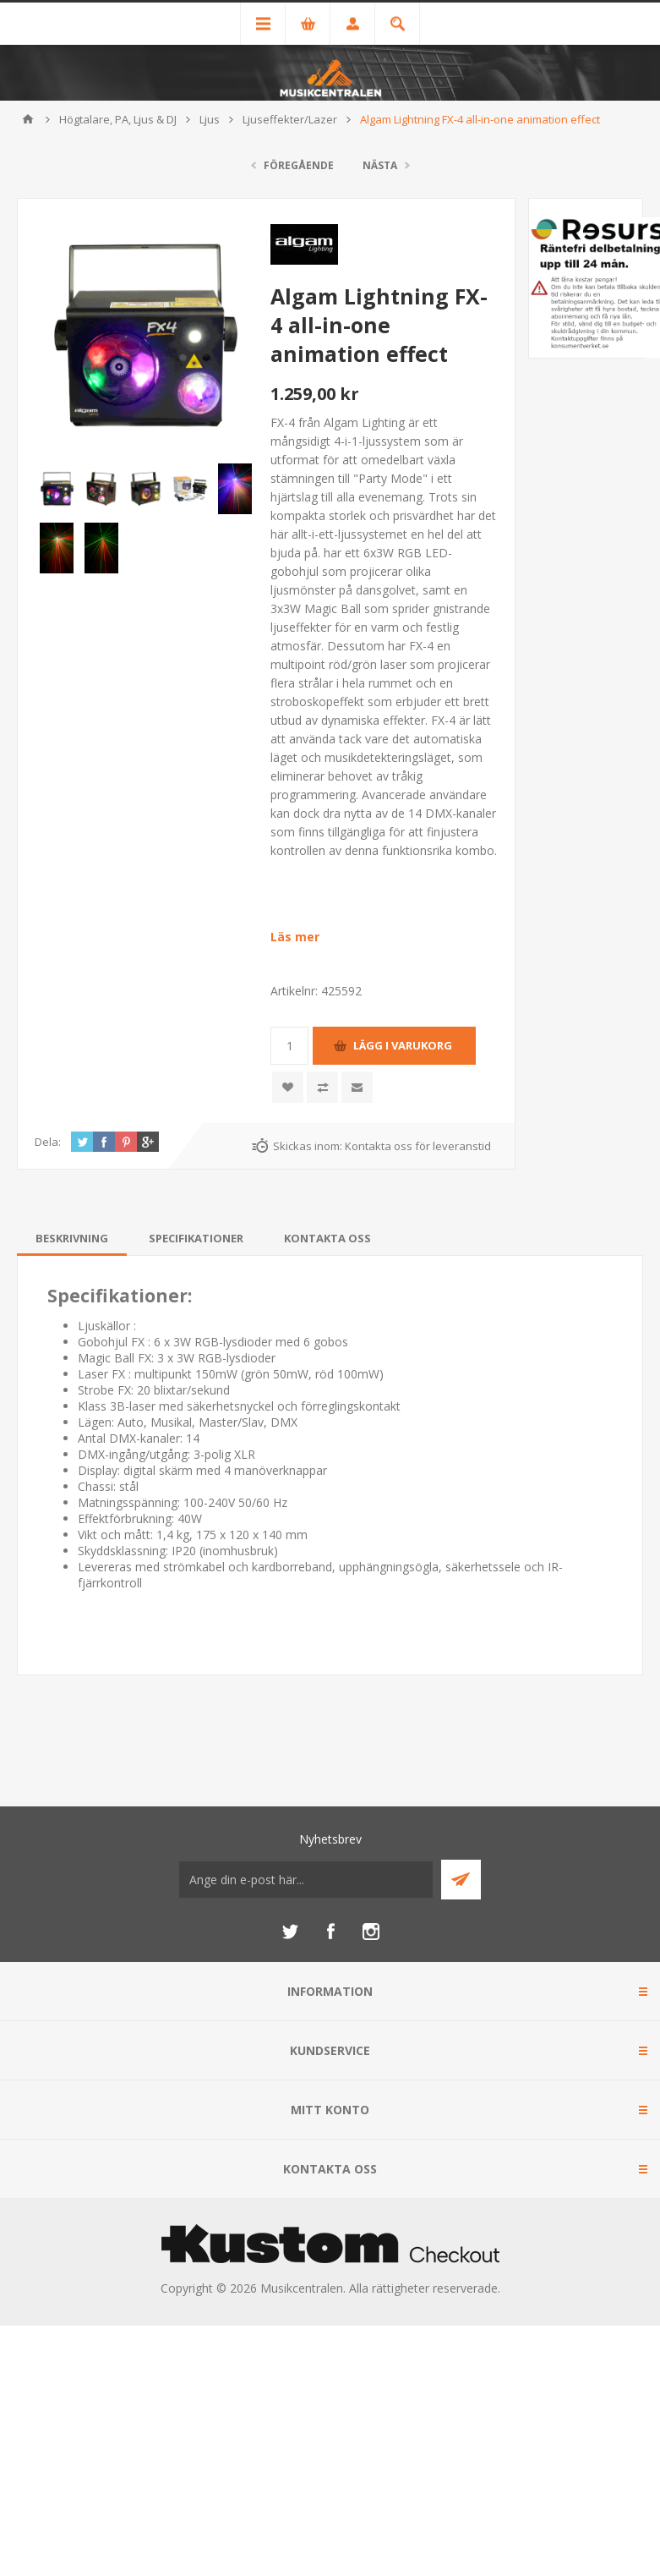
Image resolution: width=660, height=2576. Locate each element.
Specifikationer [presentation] (196, 1238)
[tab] (72, 1238)
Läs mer (294, 937)
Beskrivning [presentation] (71, 1238)
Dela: (48, 1141)
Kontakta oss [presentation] (327, 1238)
